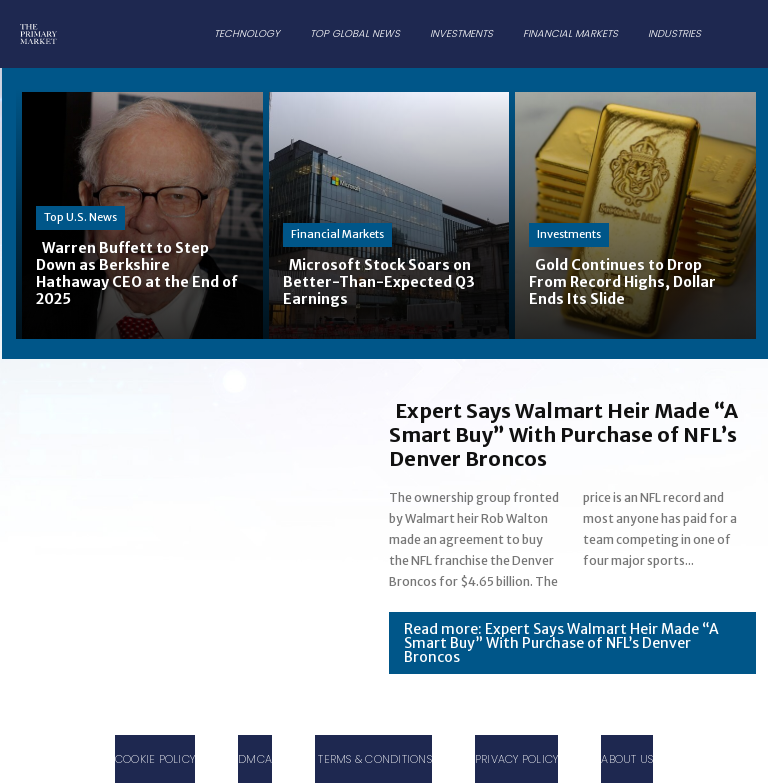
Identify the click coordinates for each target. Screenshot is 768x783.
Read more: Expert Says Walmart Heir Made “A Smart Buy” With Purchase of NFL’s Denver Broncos (561, 643)
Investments (569, 234)
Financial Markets (337, 234)
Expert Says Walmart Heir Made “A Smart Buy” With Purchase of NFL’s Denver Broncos (563, 434)
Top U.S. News (80, 217)
